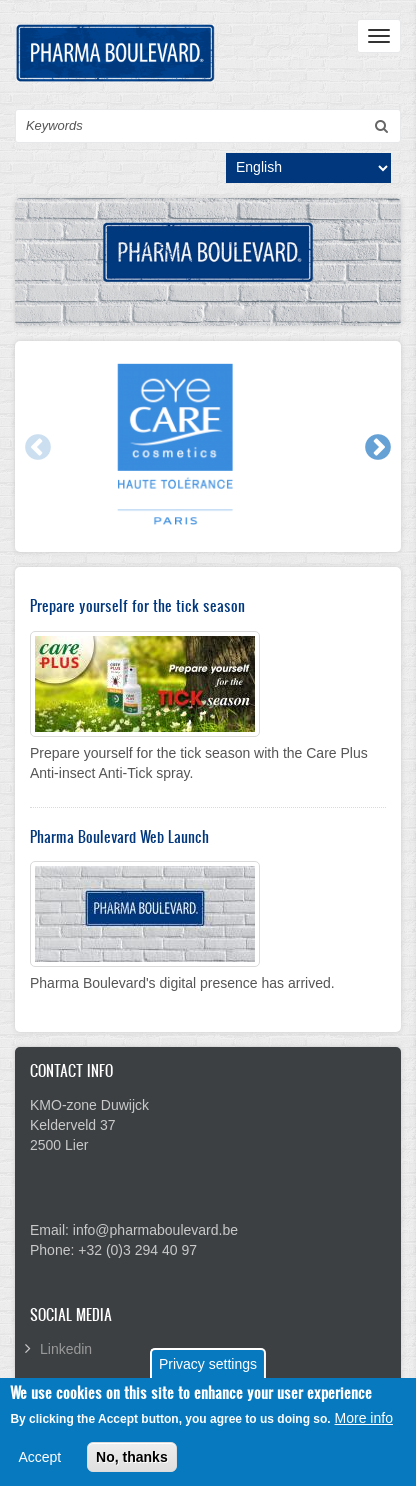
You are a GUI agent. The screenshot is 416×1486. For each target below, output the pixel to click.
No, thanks (132, 1464)
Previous (37, 447)
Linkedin (66, 1349)
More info (364, 1425)
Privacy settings (208, 1372)
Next (377, 447)
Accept (39, 1464)
